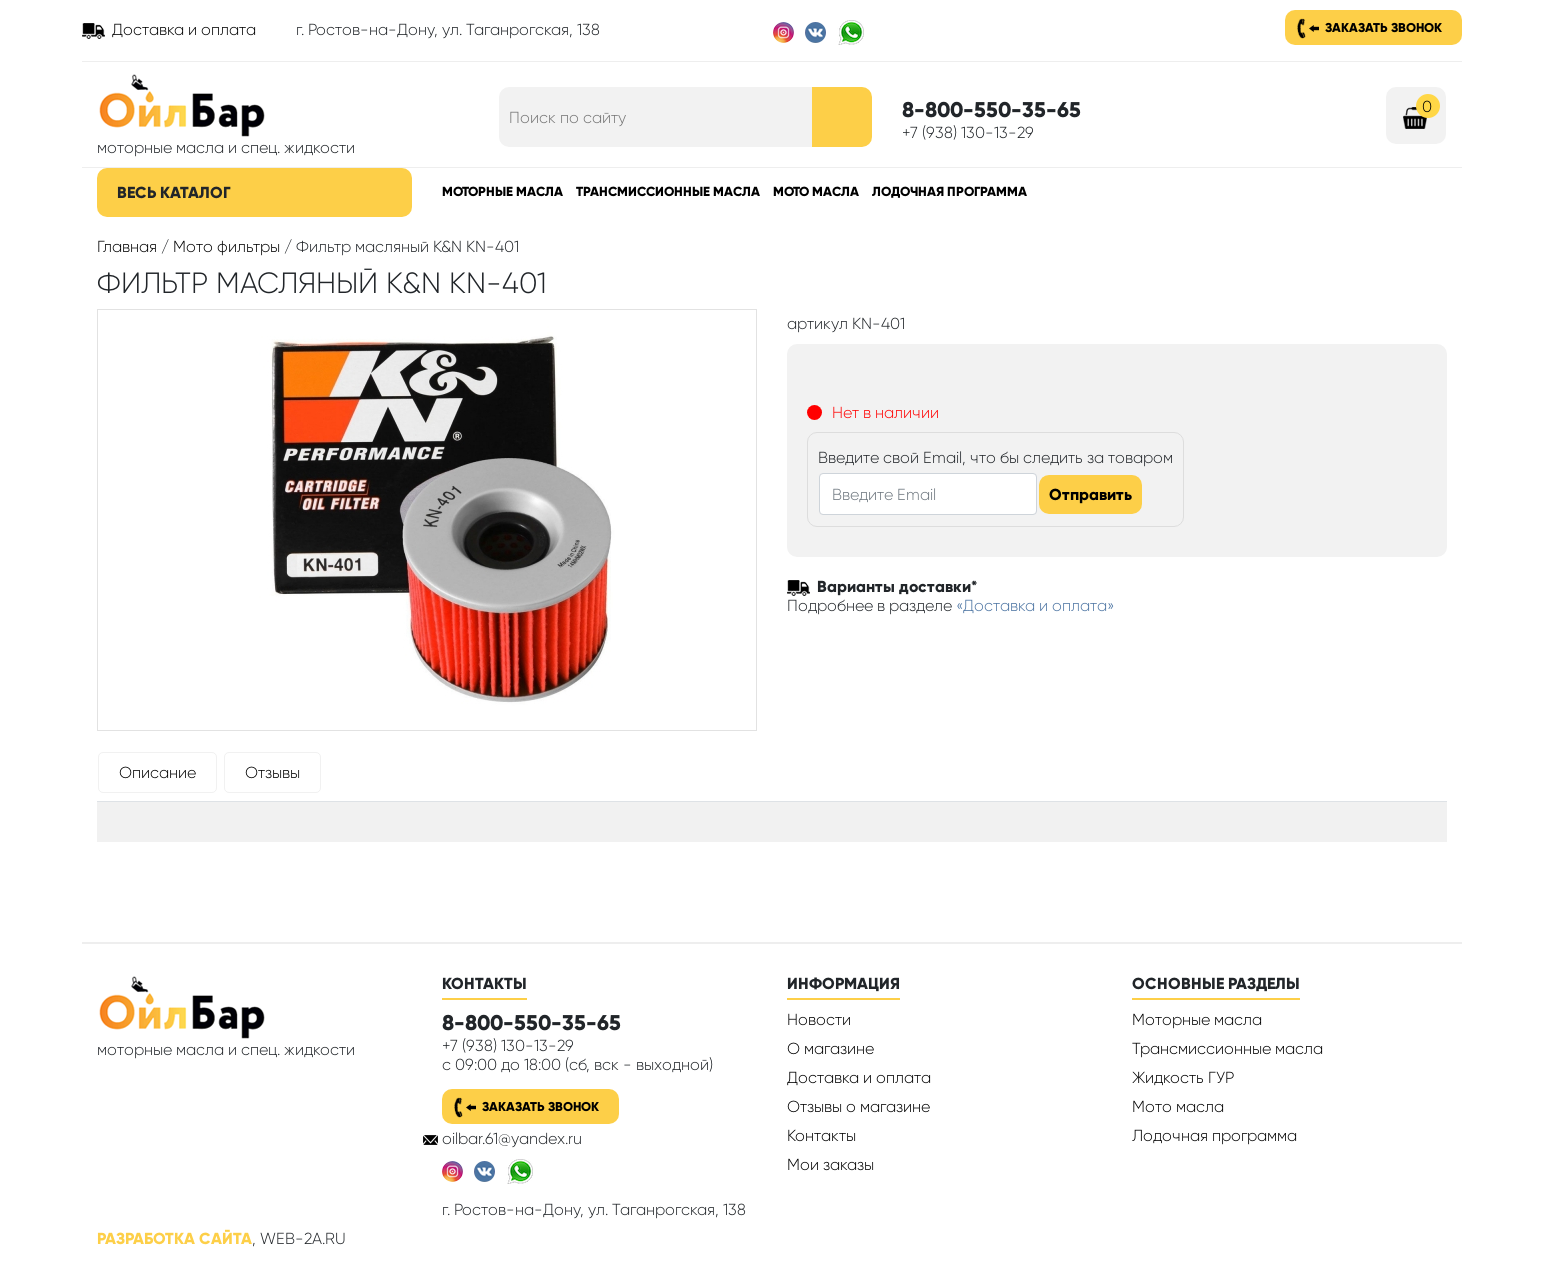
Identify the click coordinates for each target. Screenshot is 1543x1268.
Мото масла (816, 191)
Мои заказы (830, 1164)
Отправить (1090, 494)
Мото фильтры (226, 246)
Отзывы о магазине (858, 1106)
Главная (127, 246)
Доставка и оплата (184, 29)
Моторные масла (502, 191)
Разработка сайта (174, 1238)
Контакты (821, 1135)
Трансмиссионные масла (668, 191)
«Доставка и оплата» (1035, 605)
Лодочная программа (949, 191)
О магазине (830, 1048)
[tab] (157, 776)
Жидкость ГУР (1183, 1077)
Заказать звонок (1383, 27)
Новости (819, 1019)
